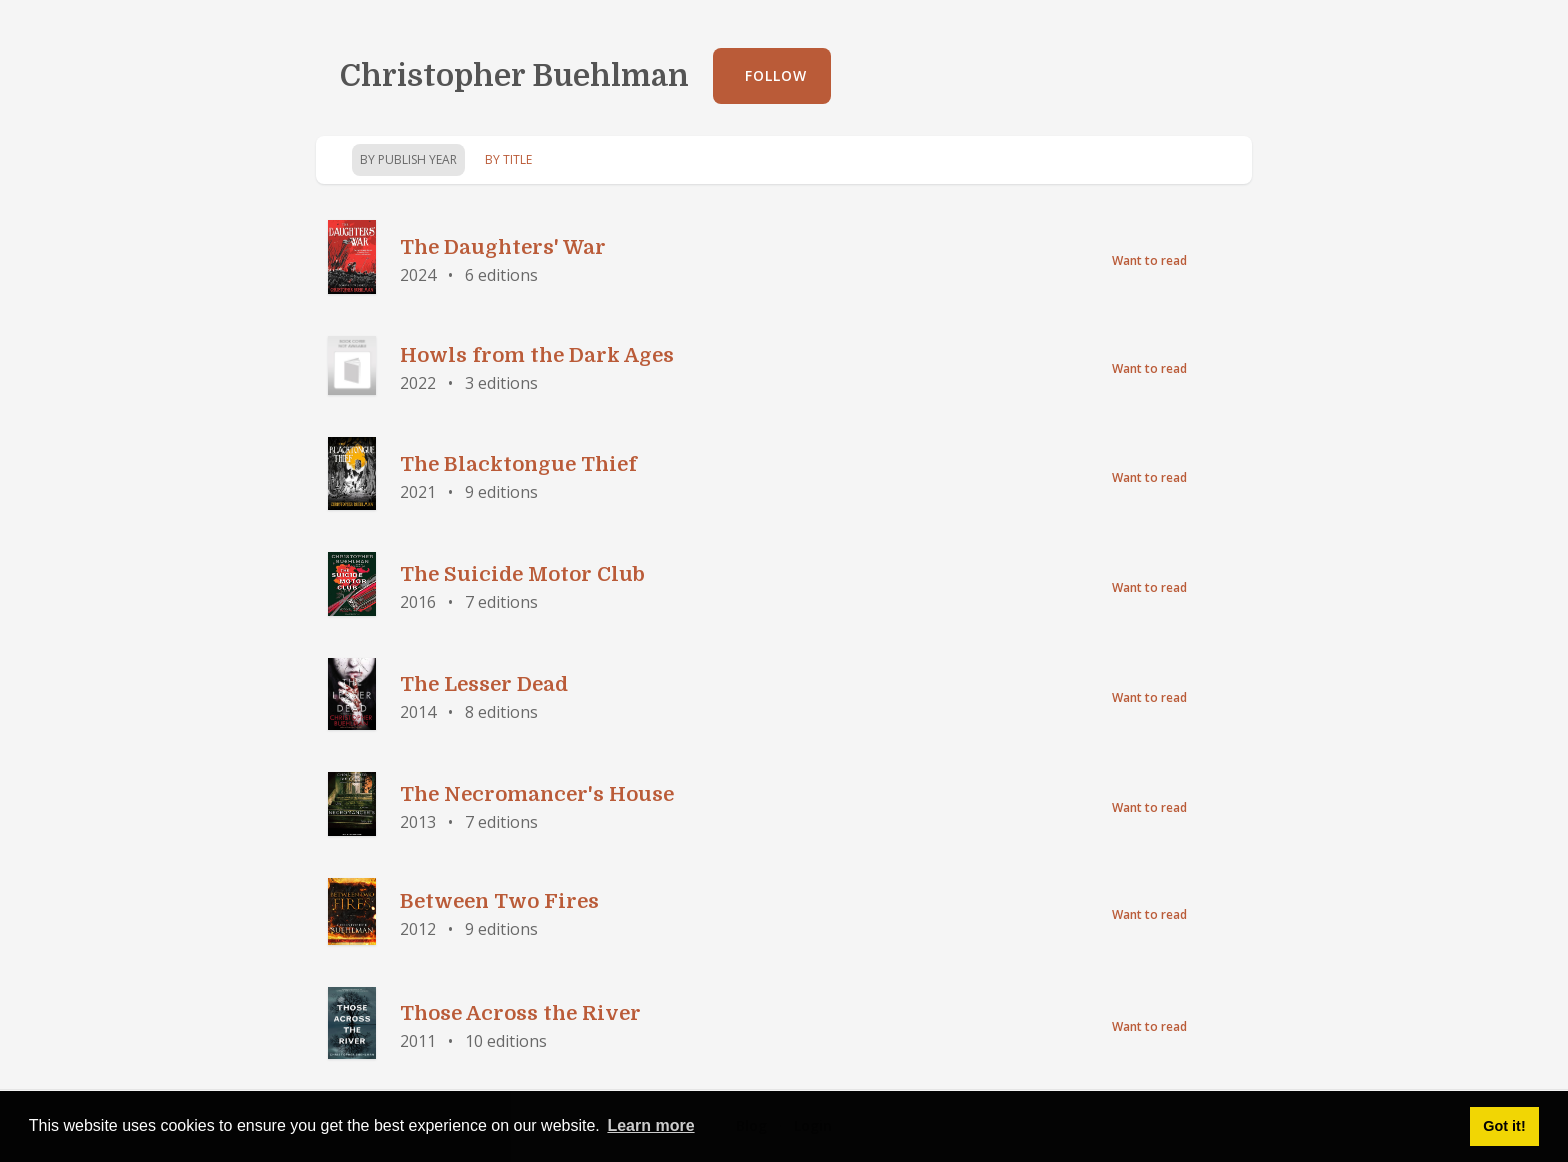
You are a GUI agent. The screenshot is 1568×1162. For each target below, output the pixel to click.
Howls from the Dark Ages (537, 355)
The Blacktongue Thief (518, 464)
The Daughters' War (503, 247)
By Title (508, 159)
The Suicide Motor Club (522, 574)
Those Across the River (520, 1013)
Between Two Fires (499, 901)
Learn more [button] (650, 1125)
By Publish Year (408, 159)
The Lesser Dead (484, 684)
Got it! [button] (1504, 1126)
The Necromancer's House (537, 794)
